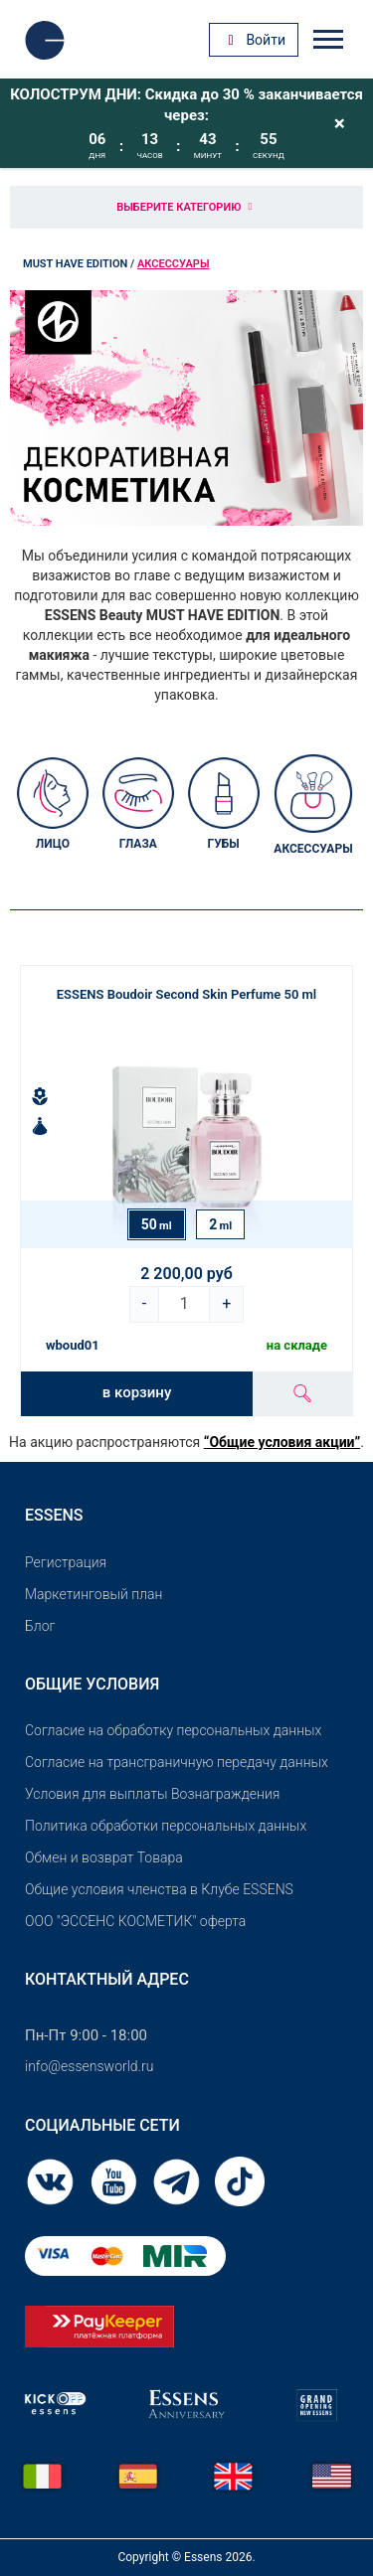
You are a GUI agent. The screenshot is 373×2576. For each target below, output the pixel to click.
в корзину (136, 1392)
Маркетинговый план (93, 1594)
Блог (40, 1626)
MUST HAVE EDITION (75, 263)
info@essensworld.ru (89, 2066)
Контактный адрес (107, 1979)
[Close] (339, 123)
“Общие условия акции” (282, 1442)
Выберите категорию (186, 207)
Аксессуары (173, 263)
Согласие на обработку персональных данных (173, 1730)
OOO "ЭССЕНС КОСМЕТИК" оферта (135, 1921)
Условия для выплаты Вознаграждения (152, 1794)
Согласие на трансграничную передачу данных (176, 1762)
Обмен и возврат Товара (104, 1857)
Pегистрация (65, 1562)
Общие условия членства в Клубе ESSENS (159, 1889)
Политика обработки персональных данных (165, 1826)
